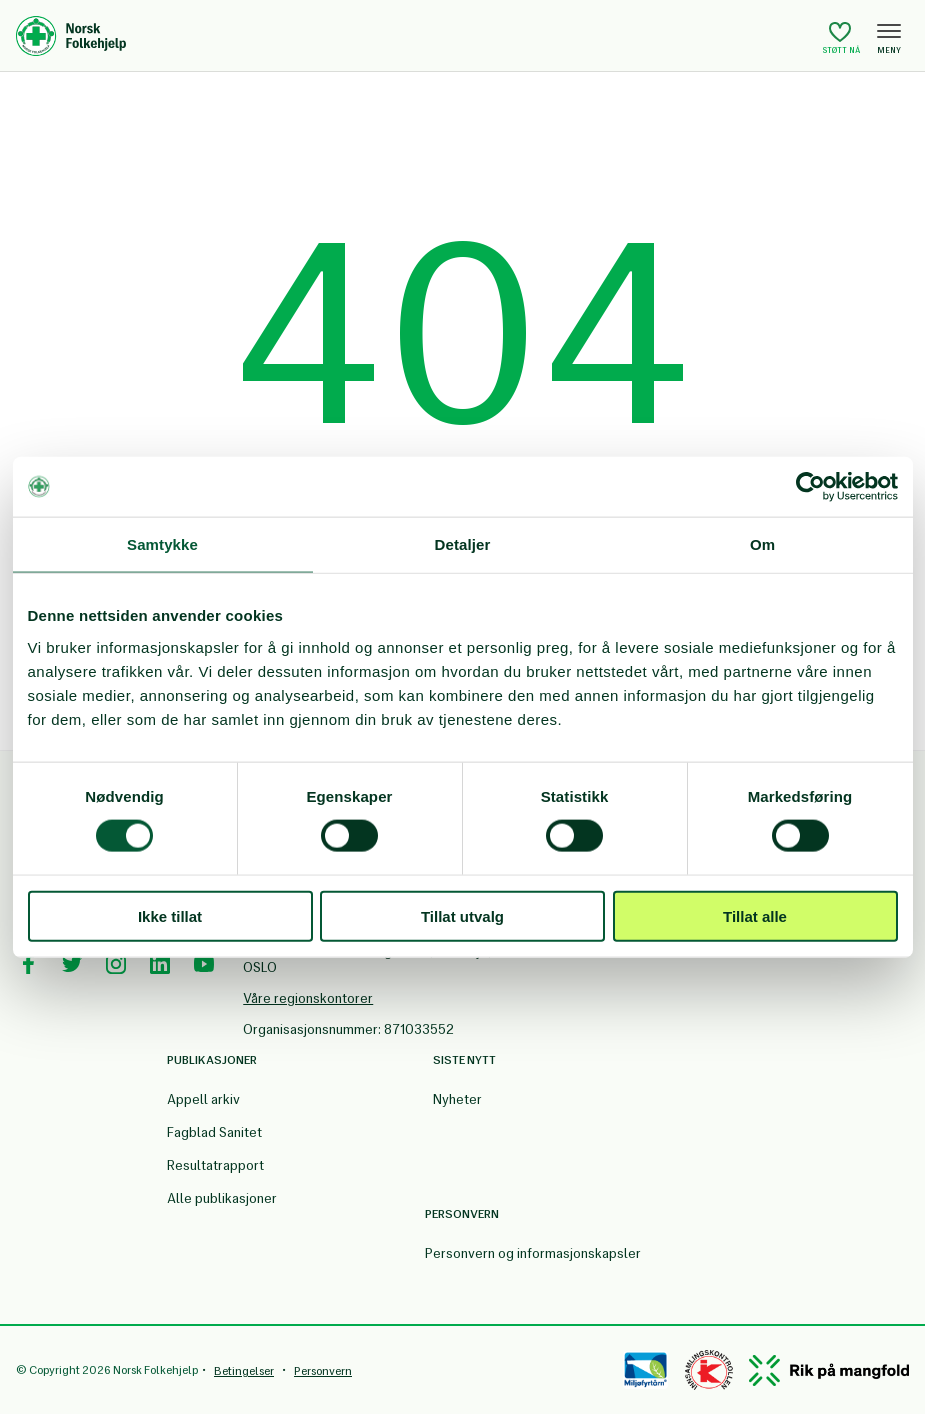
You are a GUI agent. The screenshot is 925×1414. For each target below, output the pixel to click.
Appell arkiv (203, 1099)
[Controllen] (709, 1370)
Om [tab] (762, 544)
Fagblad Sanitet (214, 1132)
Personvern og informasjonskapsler (533, 1253)
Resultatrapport (215, 1165)
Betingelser (244, 1371)
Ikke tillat (170, 915)
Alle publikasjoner (222, 1198)
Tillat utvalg (462, 915)
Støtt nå (841, 37)
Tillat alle (755, 915)
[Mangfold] (829, 1370)
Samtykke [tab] (162, 544)
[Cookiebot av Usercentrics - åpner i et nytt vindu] (810, 487)
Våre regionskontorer (308, 998)
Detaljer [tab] (463, 544)
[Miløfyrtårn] (645, 1370)
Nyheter (457, 1099)
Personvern (323, 1371)
